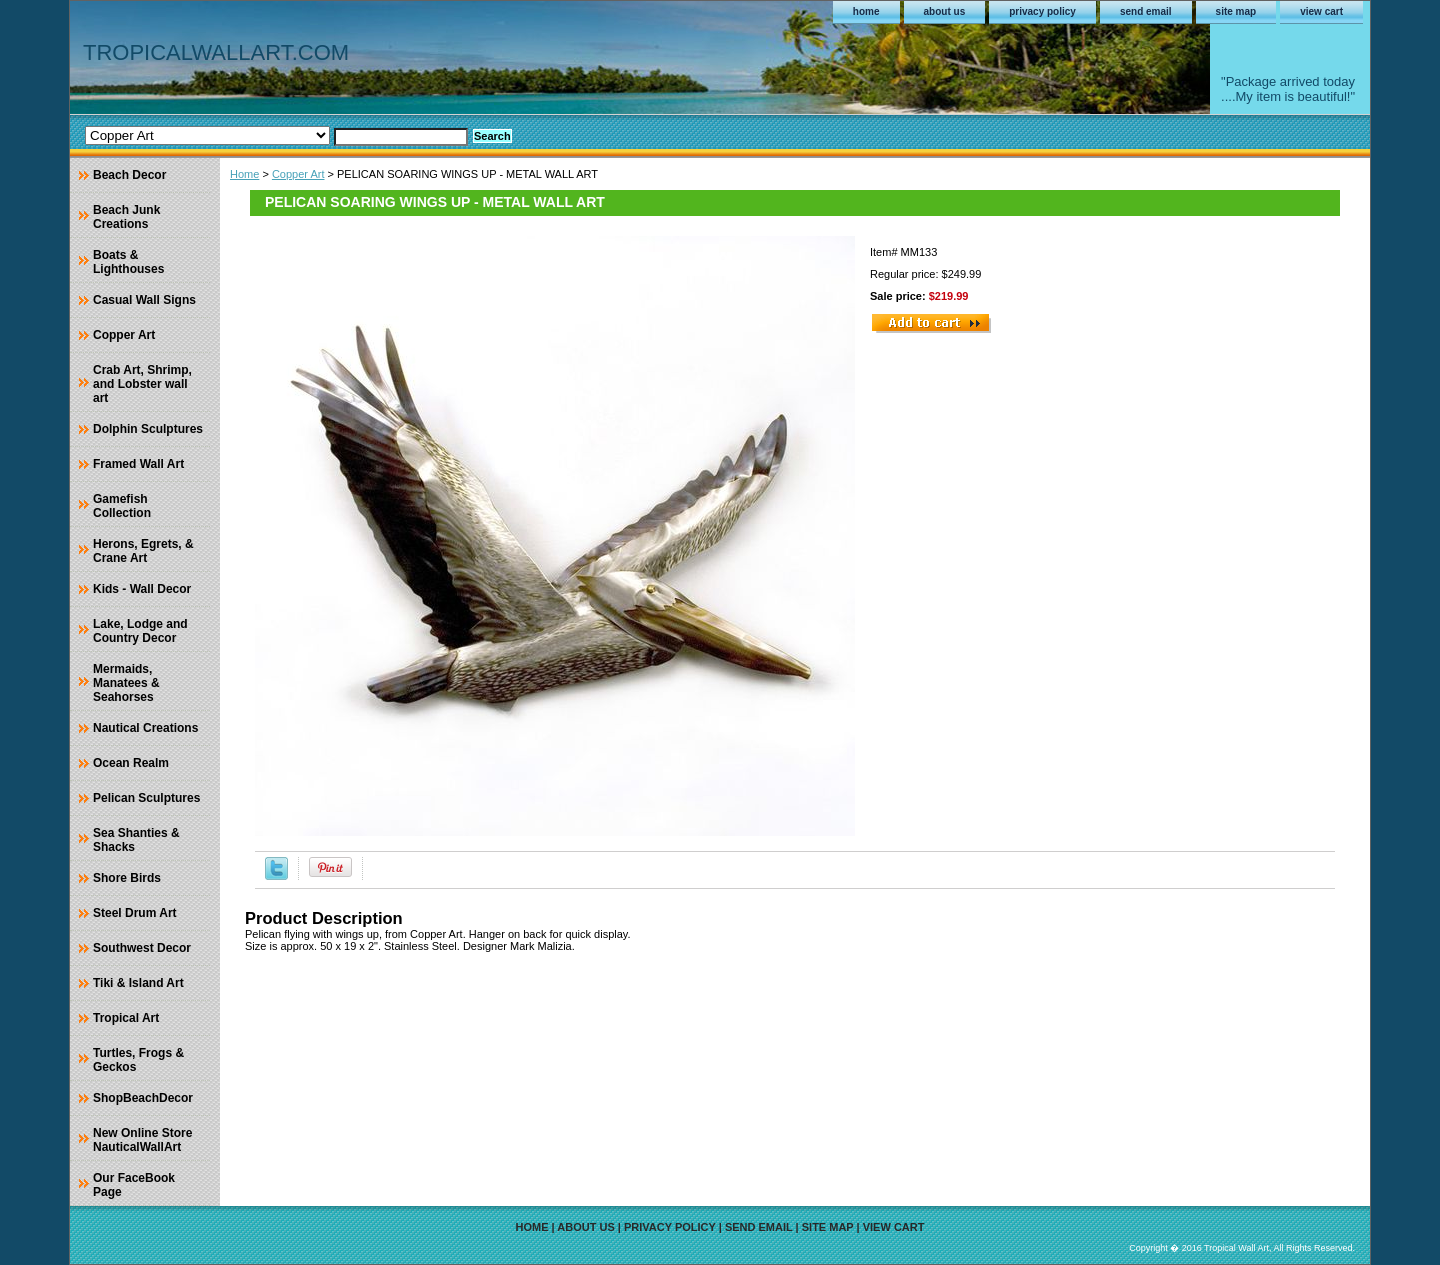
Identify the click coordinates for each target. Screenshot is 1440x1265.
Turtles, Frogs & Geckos (138, 1060)
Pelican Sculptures (146, 798)
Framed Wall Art (138, 464)
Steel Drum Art (135, 913)
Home (244, 174)
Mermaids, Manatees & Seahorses (126, 683)
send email (1146, 11)
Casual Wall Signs (144, 300)
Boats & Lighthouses (128, 262)
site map (1236, 11)
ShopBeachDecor (143, 1098)
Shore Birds (127, 878)
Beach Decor (129, 175)
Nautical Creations (145, 728)
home (866, 11)
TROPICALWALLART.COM (216, 52)
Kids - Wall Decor (142, 589)
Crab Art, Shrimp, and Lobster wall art (142, 384)
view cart (1321, 11)
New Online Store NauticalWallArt (142, 1140)
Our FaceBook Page (134, 1185)
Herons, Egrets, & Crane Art (143, 551)
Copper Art (298, 174)
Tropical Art (126, 1018)
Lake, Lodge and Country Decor (140, 631)
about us (945, 11)
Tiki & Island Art (138, 983)
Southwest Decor (142, 948)
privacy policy (1042, 11)
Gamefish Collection (122, 506)
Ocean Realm (131, 763)
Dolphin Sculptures (148, 429)
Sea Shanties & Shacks (136, 840)
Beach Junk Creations (126, 217)
